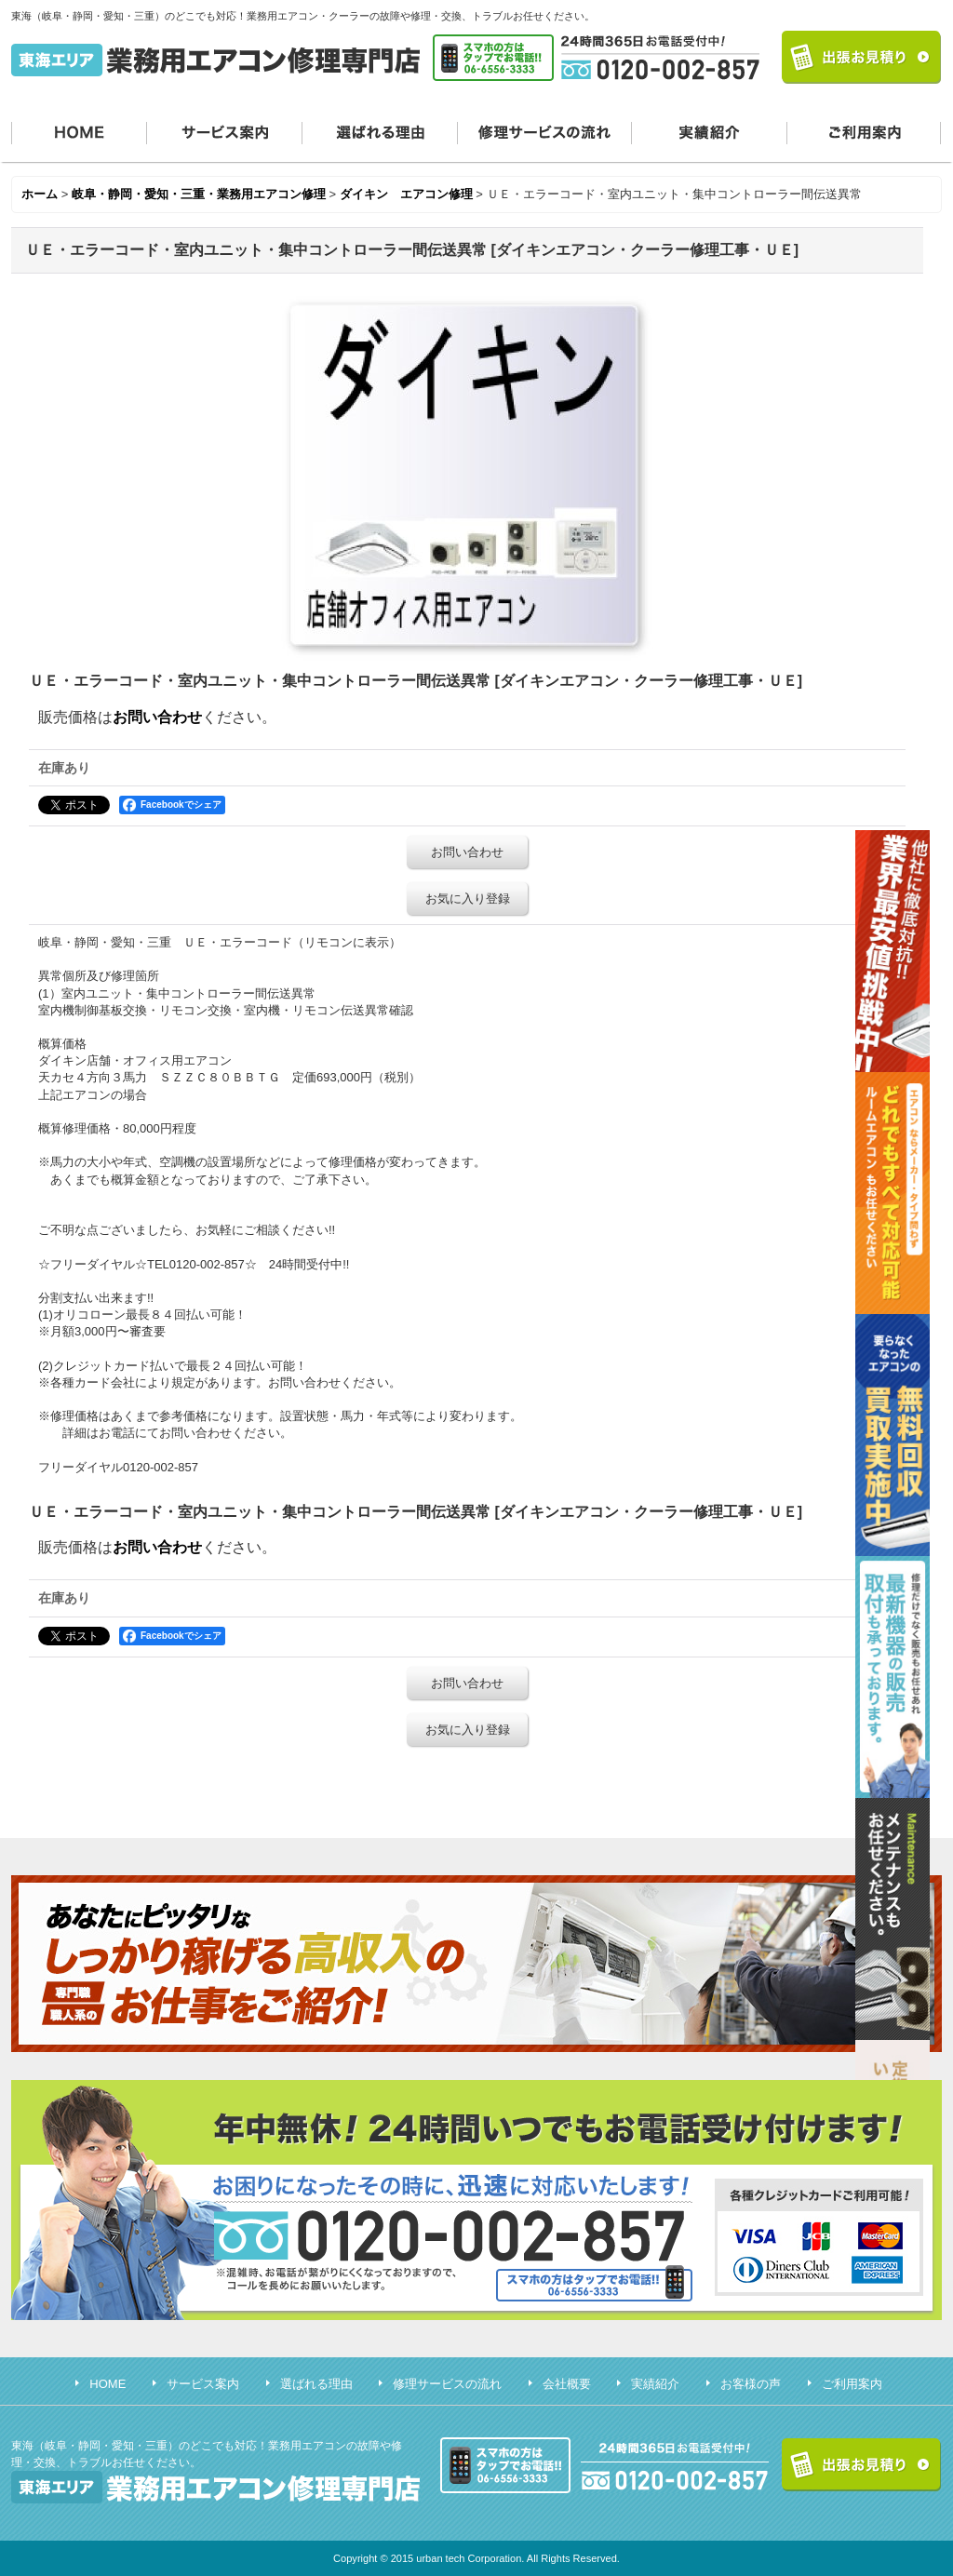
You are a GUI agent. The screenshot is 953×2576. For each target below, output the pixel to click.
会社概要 (567, 2384)
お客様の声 (750, 2384)
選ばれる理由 (380, 131)
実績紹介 (709, 131)
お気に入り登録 (467, 899)
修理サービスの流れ (545, 131)
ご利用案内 (864, 131)
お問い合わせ (157, 717)
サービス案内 (224, 131)
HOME (79, 131)
